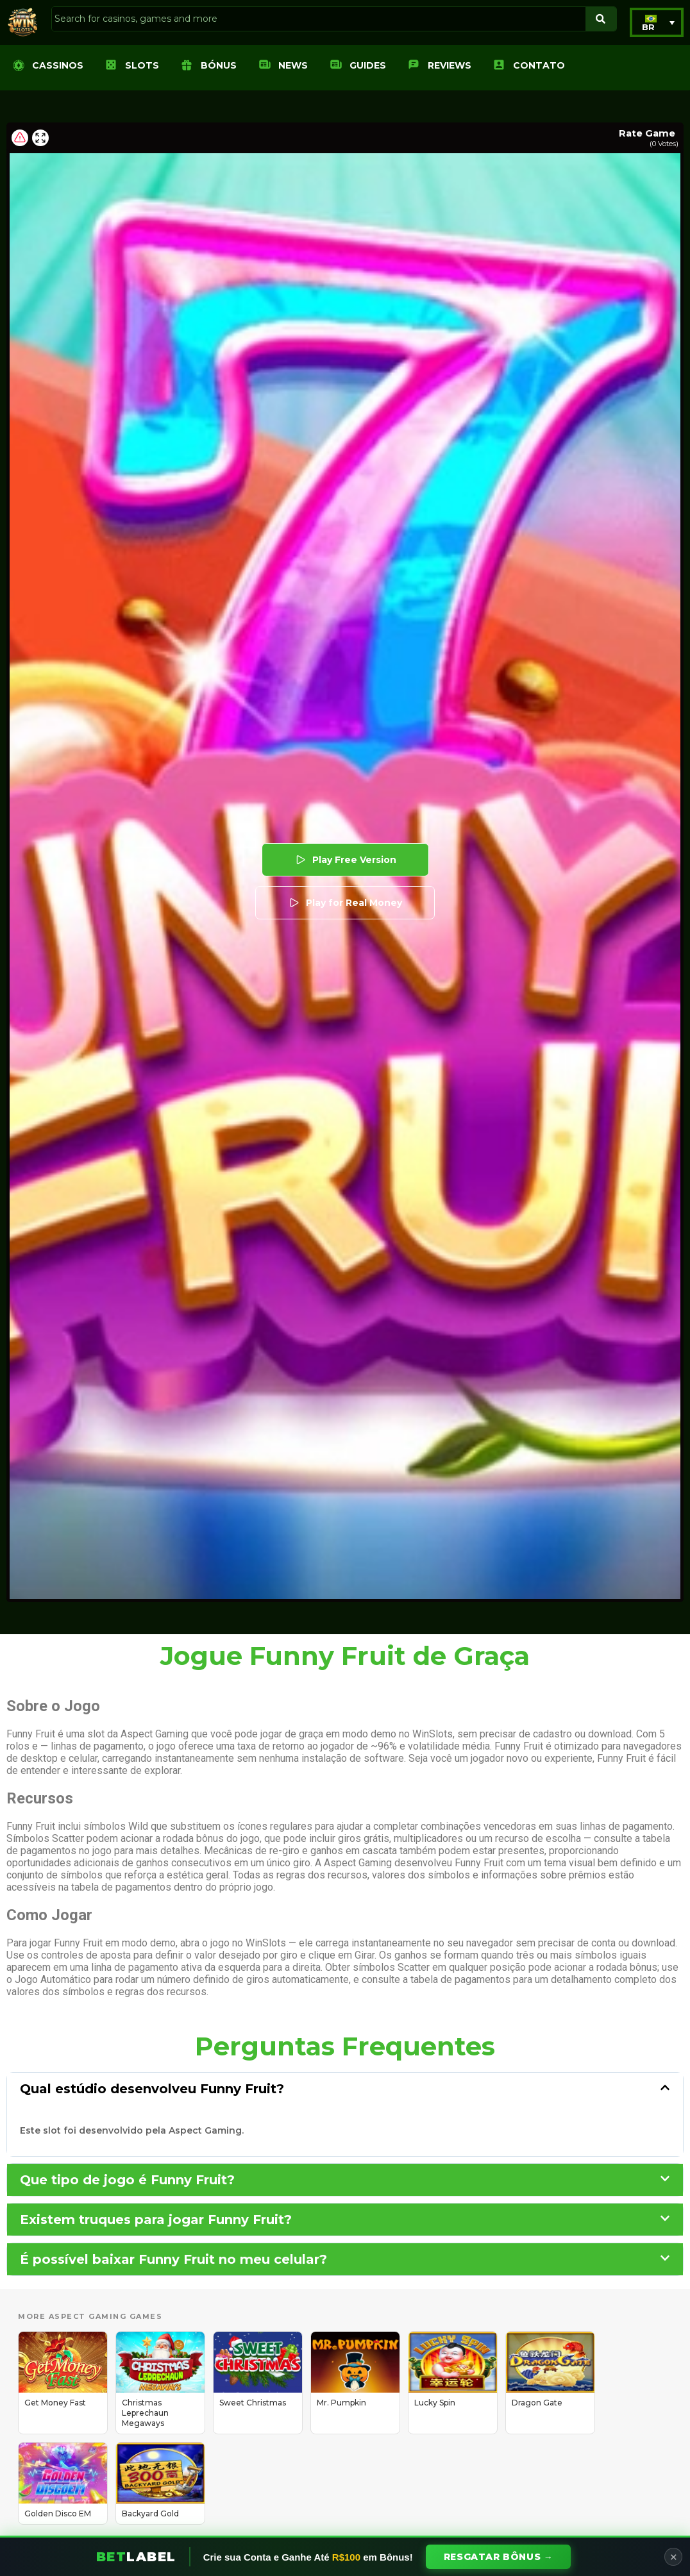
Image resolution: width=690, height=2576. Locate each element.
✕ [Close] (673, 2557)
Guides (367, 65)
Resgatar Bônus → (498, 2557)
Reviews (449, 65)
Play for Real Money (345, 902)
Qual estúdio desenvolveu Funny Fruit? (152, 2088)
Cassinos (57, 65)
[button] (657, 22)
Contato (539, 65)
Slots (142, 65)
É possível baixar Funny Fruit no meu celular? (173, 2259)
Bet (136, 2556)
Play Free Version (345, 859)
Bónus (219, 65)
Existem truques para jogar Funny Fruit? (156, 2219)
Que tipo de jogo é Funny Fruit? (127, 2179)
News (293, 65)
